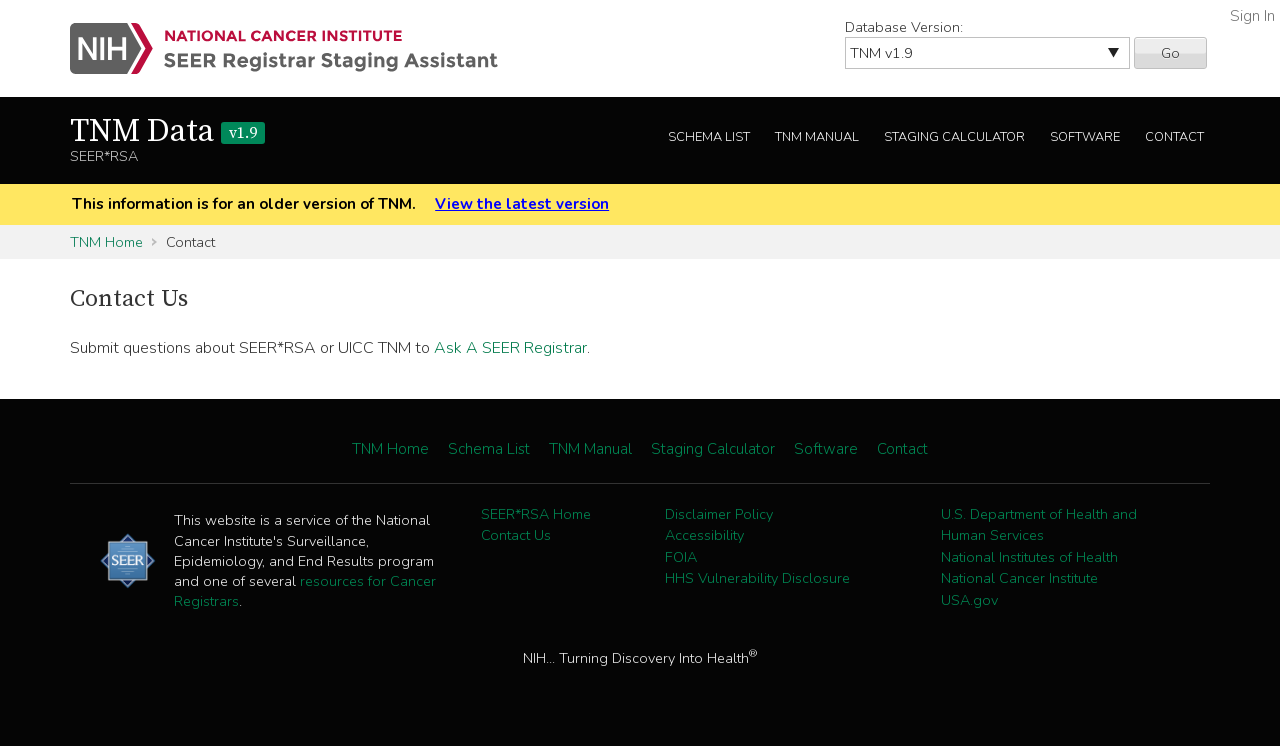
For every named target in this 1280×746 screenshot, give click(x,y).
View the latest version (522, 204)
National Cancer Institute (1019, 578)
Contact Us (516, 535)
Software (1085, 137)
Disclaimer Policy (719, 514)
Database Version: (904, 27)
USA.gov (969, 600)
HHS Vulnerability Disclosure (757, 578)
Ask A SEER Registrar (510, 348)
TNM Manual (817, 137)
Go (1170, 53)
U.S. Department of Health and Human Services (1039, 525)
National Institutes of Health (1029, 557)
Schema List (709, 137)
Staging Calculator (954, 137)
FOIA (681, 557)
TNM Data (167, 132)
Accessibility (704, 535)
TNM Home (106, 242)
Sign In (1252, 16)
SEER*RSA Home (536, 514)
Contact (1174, 137)
